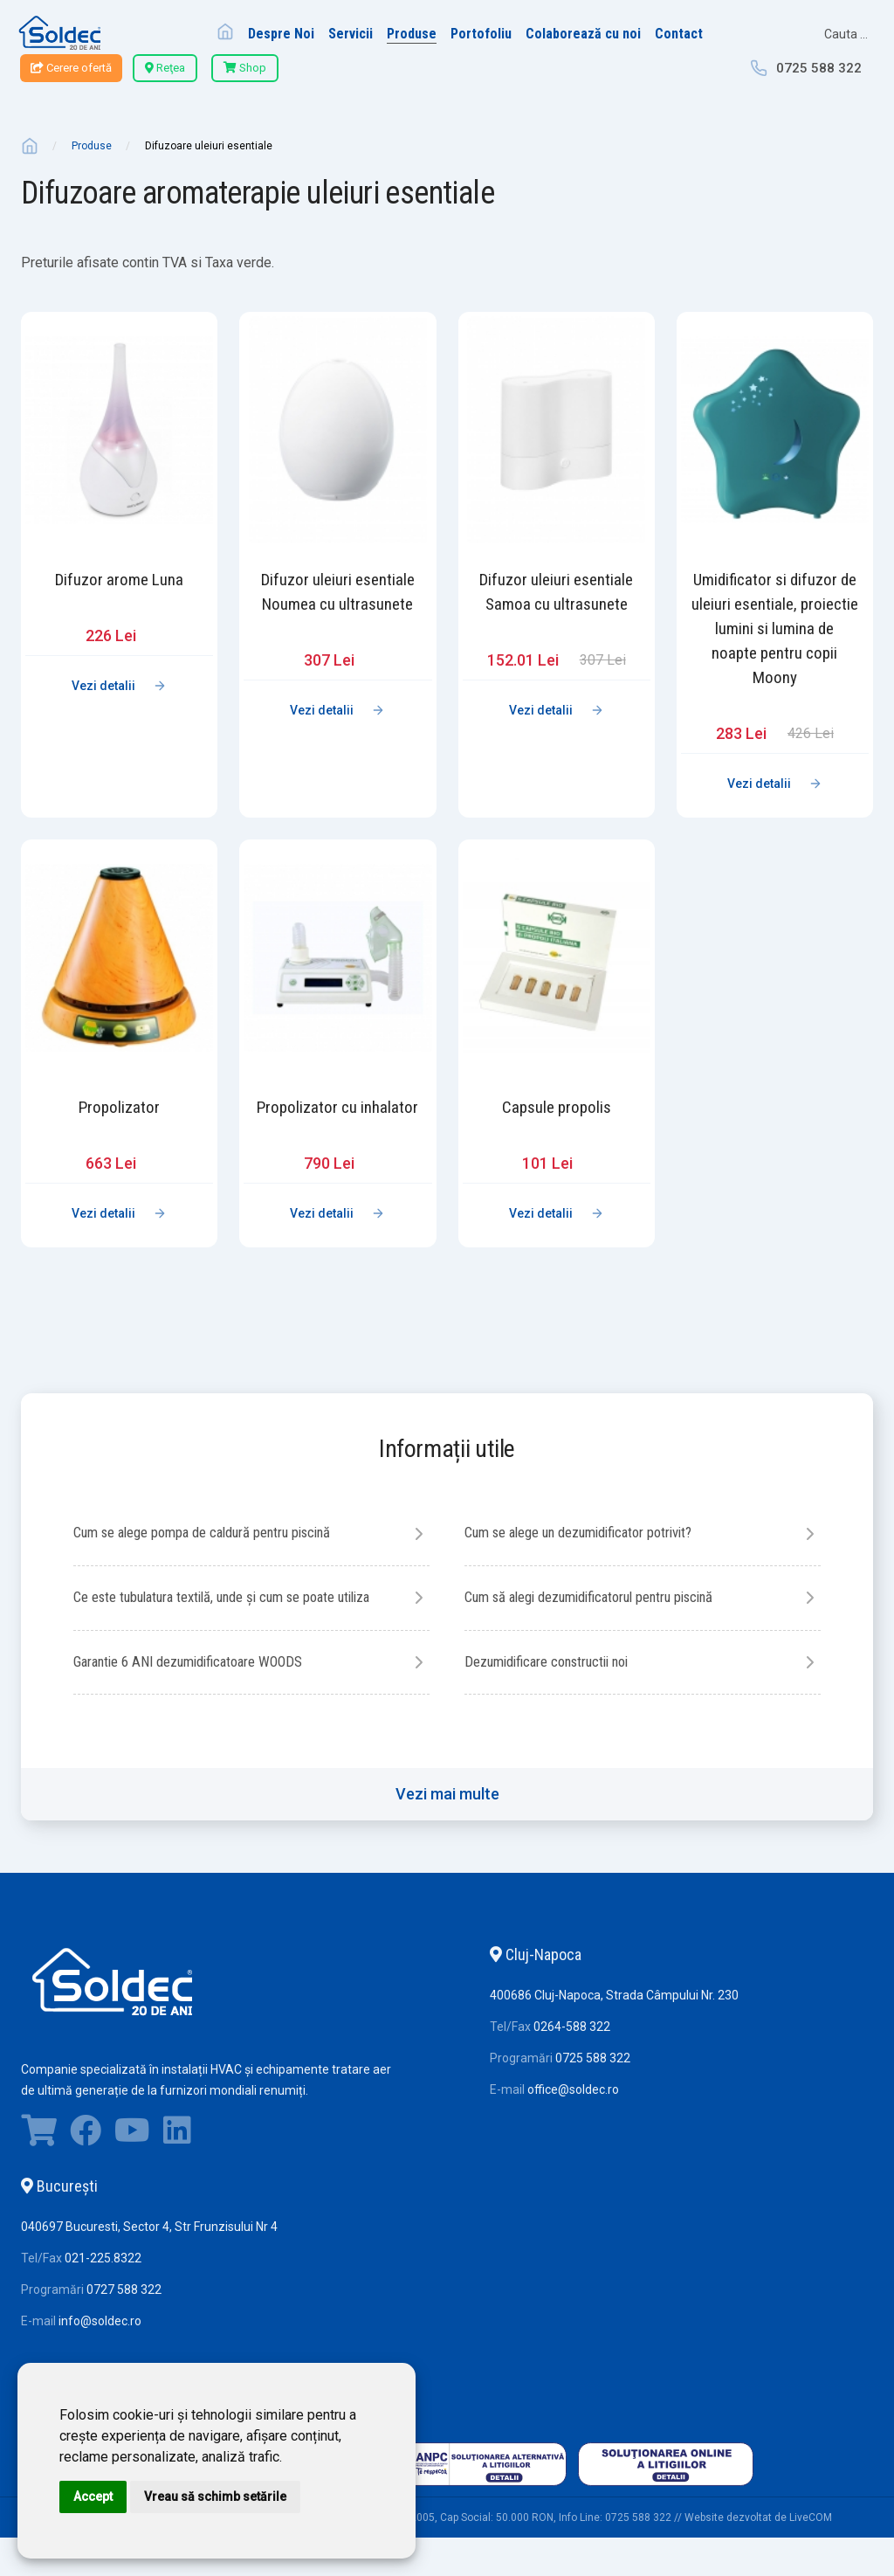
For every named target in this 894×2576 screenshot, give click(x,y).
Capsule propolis (556, 1107)
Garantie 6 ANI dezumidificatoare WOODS (576, 1669)
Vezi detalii (103, 686)
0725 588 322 (819, 68)
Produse (92, 146)
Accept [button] (93, 2496)
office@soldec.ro (573, 2165)
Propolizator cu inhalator (337, 1107)
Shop (245, 67)
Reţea (165, 67)
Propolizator (119, 1107)
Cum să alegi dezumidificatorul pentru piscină (608, 1601)
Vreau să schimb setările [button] (215, 2496)
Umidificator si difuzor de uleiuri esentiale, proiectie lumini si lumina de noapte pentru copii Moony (774, 628)
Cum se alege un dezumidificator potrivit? (595, 1534)
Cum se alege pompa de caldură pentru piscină (220, 1534)
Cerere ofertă (71, 67)
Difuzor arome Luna (119, 580)
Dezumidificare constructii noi (185, 1736)
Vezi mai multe (447, 1870)
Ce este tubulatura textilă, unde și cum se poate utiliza (224, 1613)
